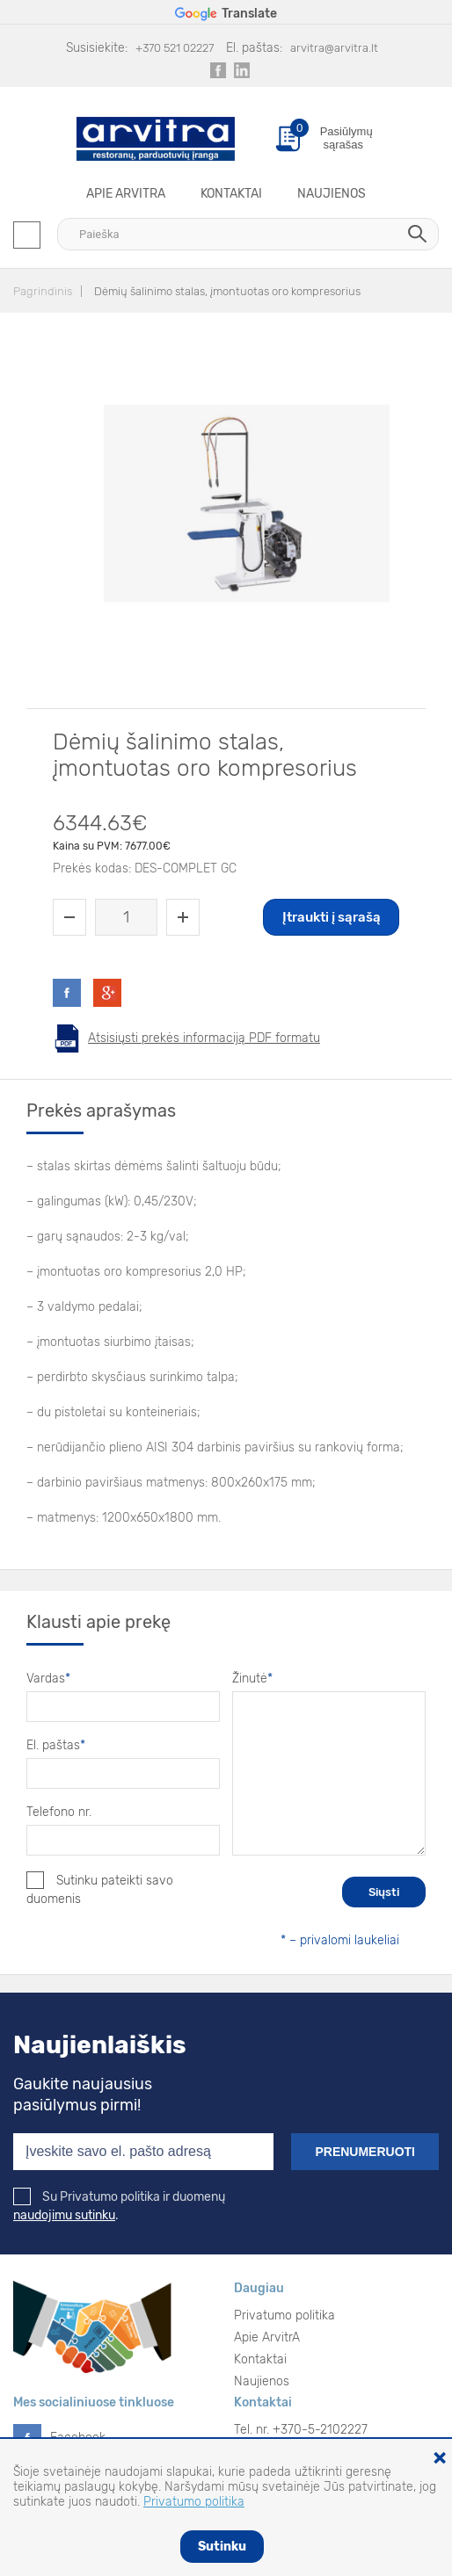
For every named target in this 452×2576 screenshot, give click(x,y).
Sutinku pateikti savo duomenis (99, 1889)
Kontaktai (231, 193)
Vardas (48, 1678)
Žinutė (252, 1678)
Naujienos (331, 193)
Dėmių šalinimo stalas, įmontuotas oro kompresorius (227, 291)
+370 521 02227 (174, 47)
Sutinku (222, 2546)
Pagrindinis (42, 291)
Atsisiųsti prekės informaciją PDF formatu (204, 1038)
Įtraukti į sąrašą (331, 917)
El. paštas (55, 1745)
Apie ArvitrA (125, 193)
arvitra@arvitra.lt (334, 47)
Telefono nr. (58, 1812)
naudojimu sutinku (64, 2215)
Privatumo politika (284, 2315)
